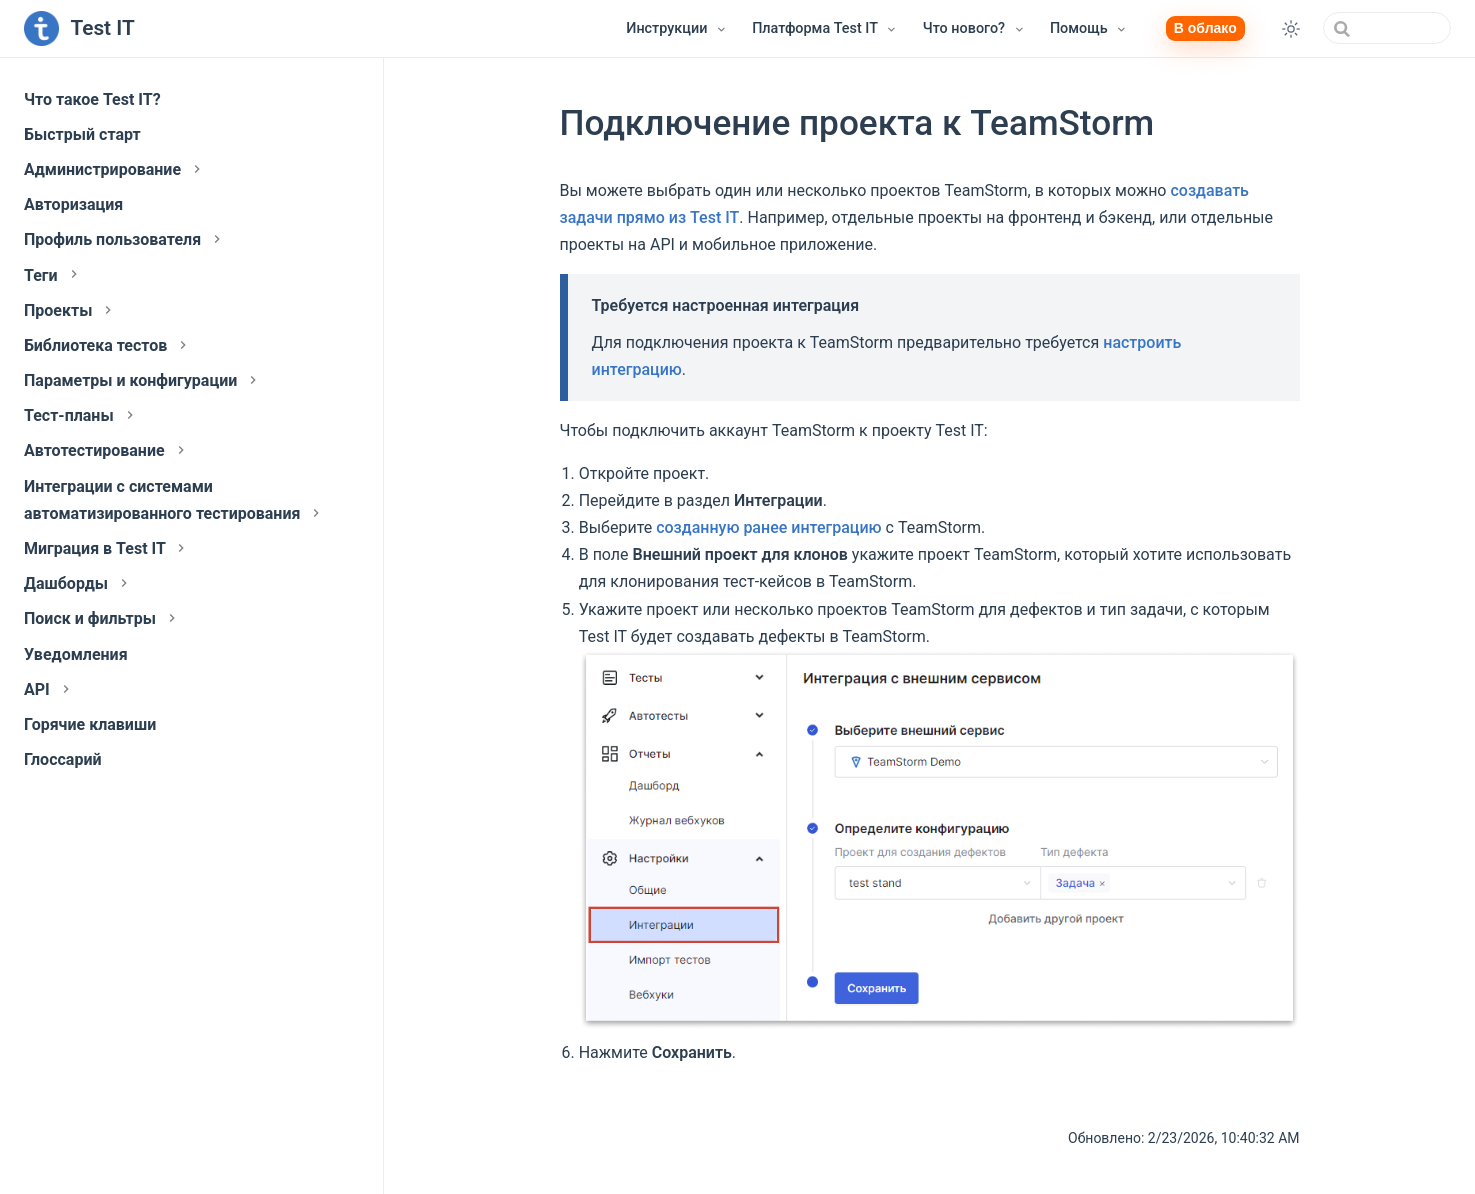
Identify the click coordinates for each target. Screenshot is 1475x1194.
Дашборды (78, 583)
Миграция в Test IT (106, 548)
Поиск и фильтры (102, 618)
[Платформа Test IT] (825, 29)
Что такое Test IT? (92, 99)
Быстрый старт (82, 134)
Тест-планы (81, 415)
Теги (53, 275)
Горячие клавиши (90, 724)
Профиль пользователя (124, 239)
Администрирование (114, 169)
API (49, 689)
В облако (1205, 28)
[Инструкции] (677, 29)
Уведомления (76, 654)
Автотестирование (106, 450)
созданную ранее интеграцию (768, 527)
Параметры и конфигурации (142, 380)
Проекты (70, 310)
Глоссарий (63, 759)
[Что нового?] (974, 29)
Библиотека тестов (107, 345)
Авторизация (73, 204)
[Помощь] (1089, 29)
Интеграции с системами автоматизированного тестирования (174, 500)
